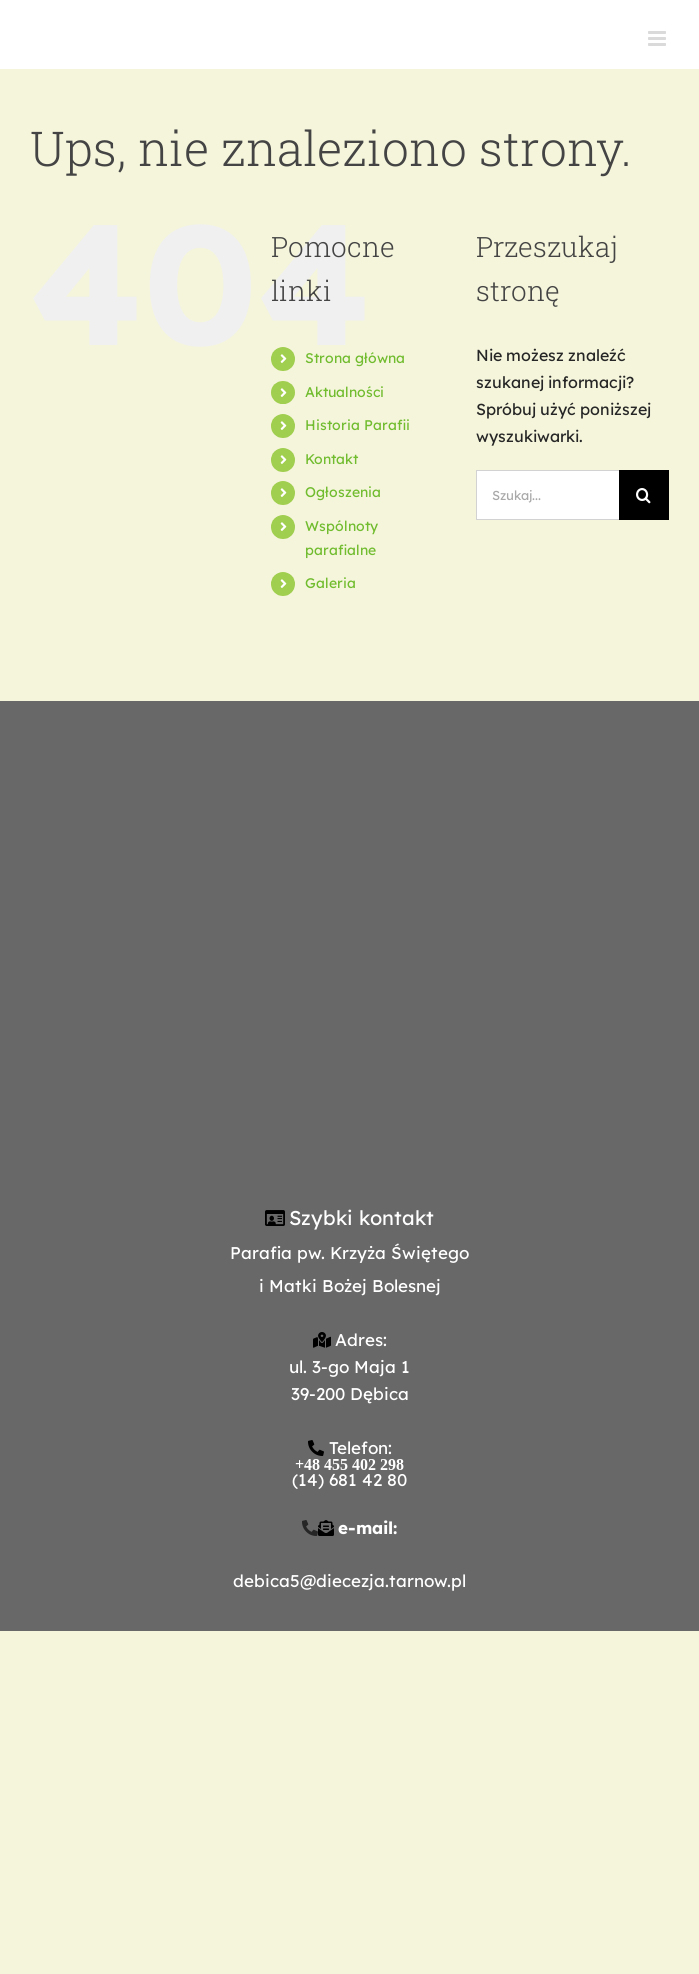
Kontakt (331, 459)
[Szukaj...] (547, 495)
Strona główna (355, 358)
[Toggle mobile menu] (658, 38)
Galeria (330, 583)
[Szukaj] (644, 495)
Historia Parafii (357, 425)
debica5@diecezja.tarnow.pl (349, 1580)
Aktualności (344, 392)
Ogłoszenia (343, 492)
